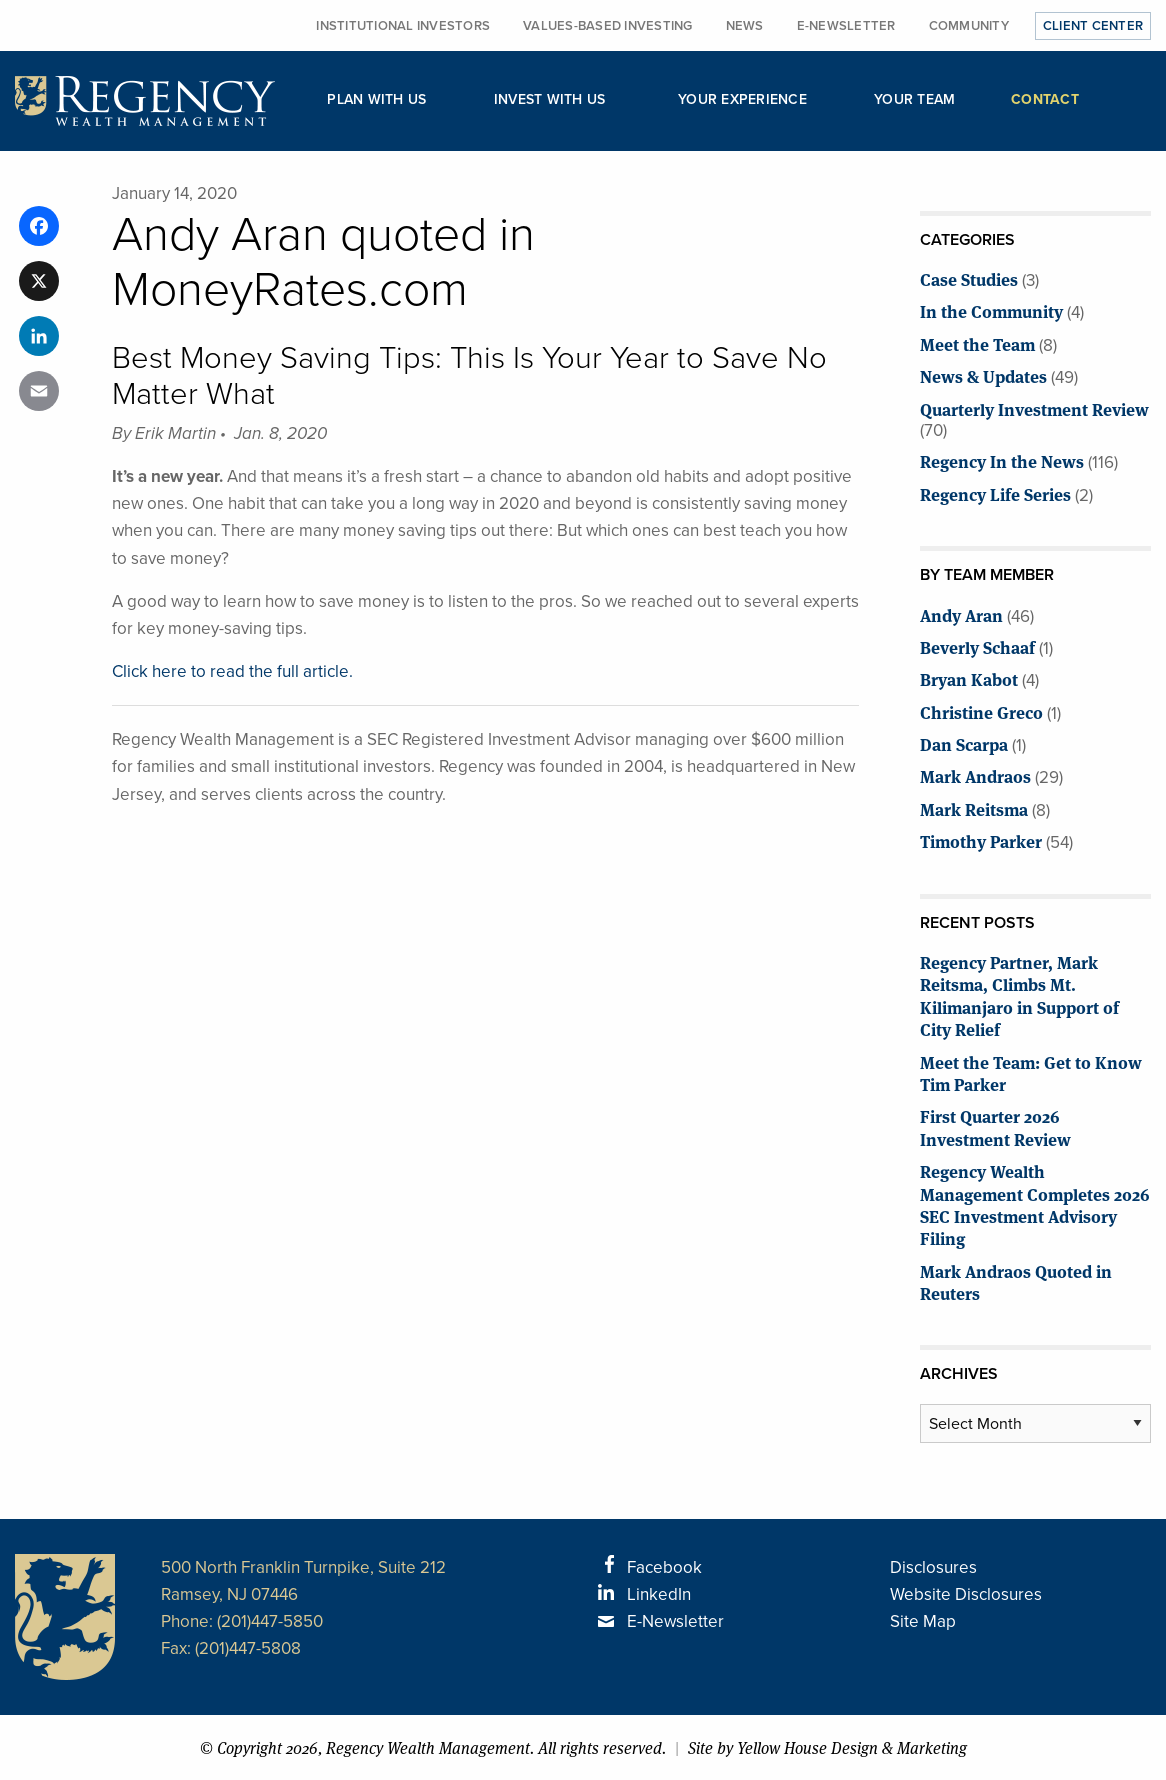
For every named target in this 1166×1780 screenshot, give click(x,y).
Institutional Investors (403, 25)
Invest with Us (550, 99)
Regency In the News (1002, 460)
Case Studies (969, 278)
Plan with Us (376, 99)
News (745, 25)
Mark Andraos (975, 775)
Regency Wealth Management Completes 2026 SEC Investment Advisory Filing (1035, 1204)
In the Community (991, 310)
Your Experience (742, 99)
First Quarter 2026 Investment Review (995, 1126)
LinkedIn (659, 1594)
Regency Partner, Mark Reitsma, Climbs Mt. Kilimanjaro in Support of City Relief (1019, 995)
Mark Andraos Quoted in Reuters (1016, 1281)
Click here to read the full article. (232, 671)
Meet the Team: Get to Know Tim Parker (1031, 1072)
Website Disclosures (966, 1594)
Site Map (923, 1621)
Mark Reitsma (974, 808)
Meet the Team (977, 343)
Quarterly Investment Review (1034, 408)
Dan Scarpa (964, 743)
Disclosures (933, 1567)
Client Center (1093, 25)
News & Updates (983, 375)
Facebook (664, 1567)
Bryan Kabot (969, 678)
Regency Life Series (995, 493)
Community (969, 25)
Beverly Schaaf (977, 646)
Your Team (914, 99)
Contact (1045, 99)
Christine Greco (981, 711)
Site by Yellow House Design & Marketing (827, 1747)
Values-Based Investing (608, 25)
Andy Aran (961, 614)
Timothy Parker (981, 840)
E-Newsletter (846, 25)
